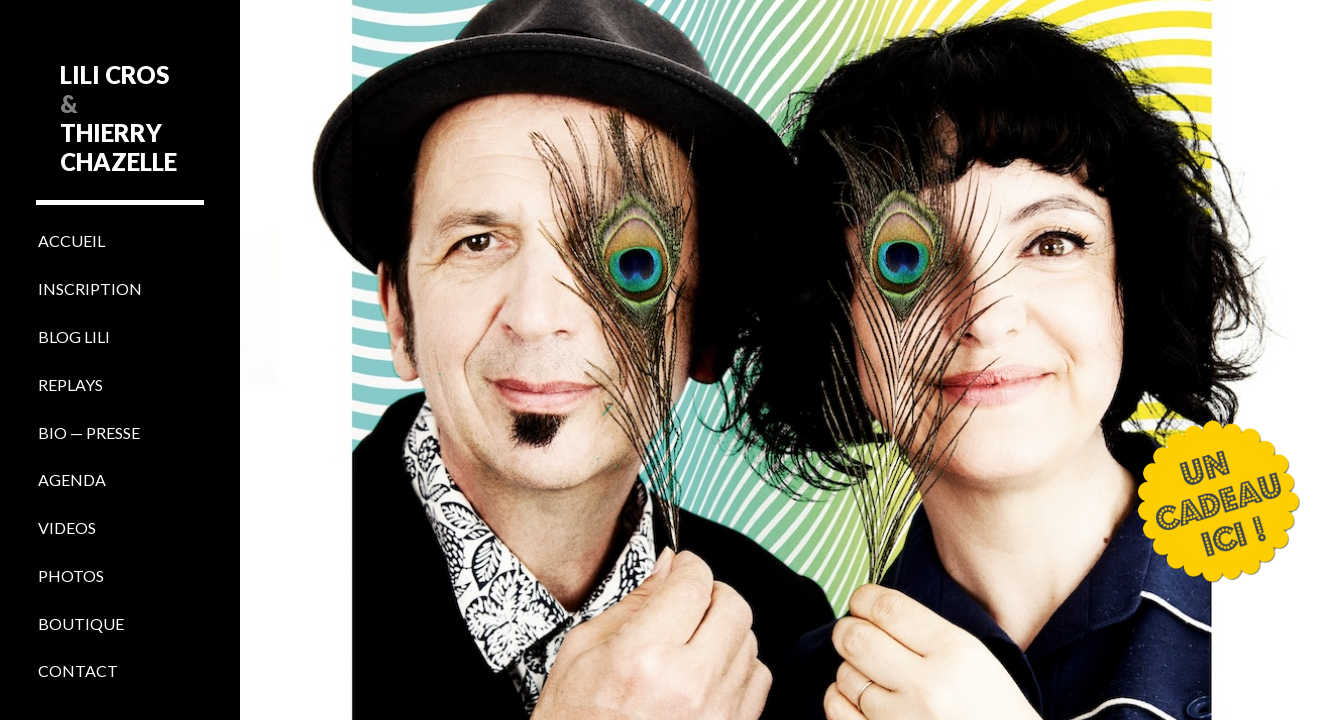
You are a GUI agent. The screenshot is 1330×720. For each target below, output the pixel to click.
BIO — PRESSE (89, 432)
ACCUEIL (71, 240)
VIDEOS (67, 527)
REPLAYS (70, 384)
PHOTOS (71, 575)
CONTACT (78, 670)
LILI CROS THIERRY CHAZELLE (118, 118)
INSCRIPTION (90, 288)
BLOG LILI (74, 336)
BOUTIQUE (81, 623)
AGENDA (72, 479)
